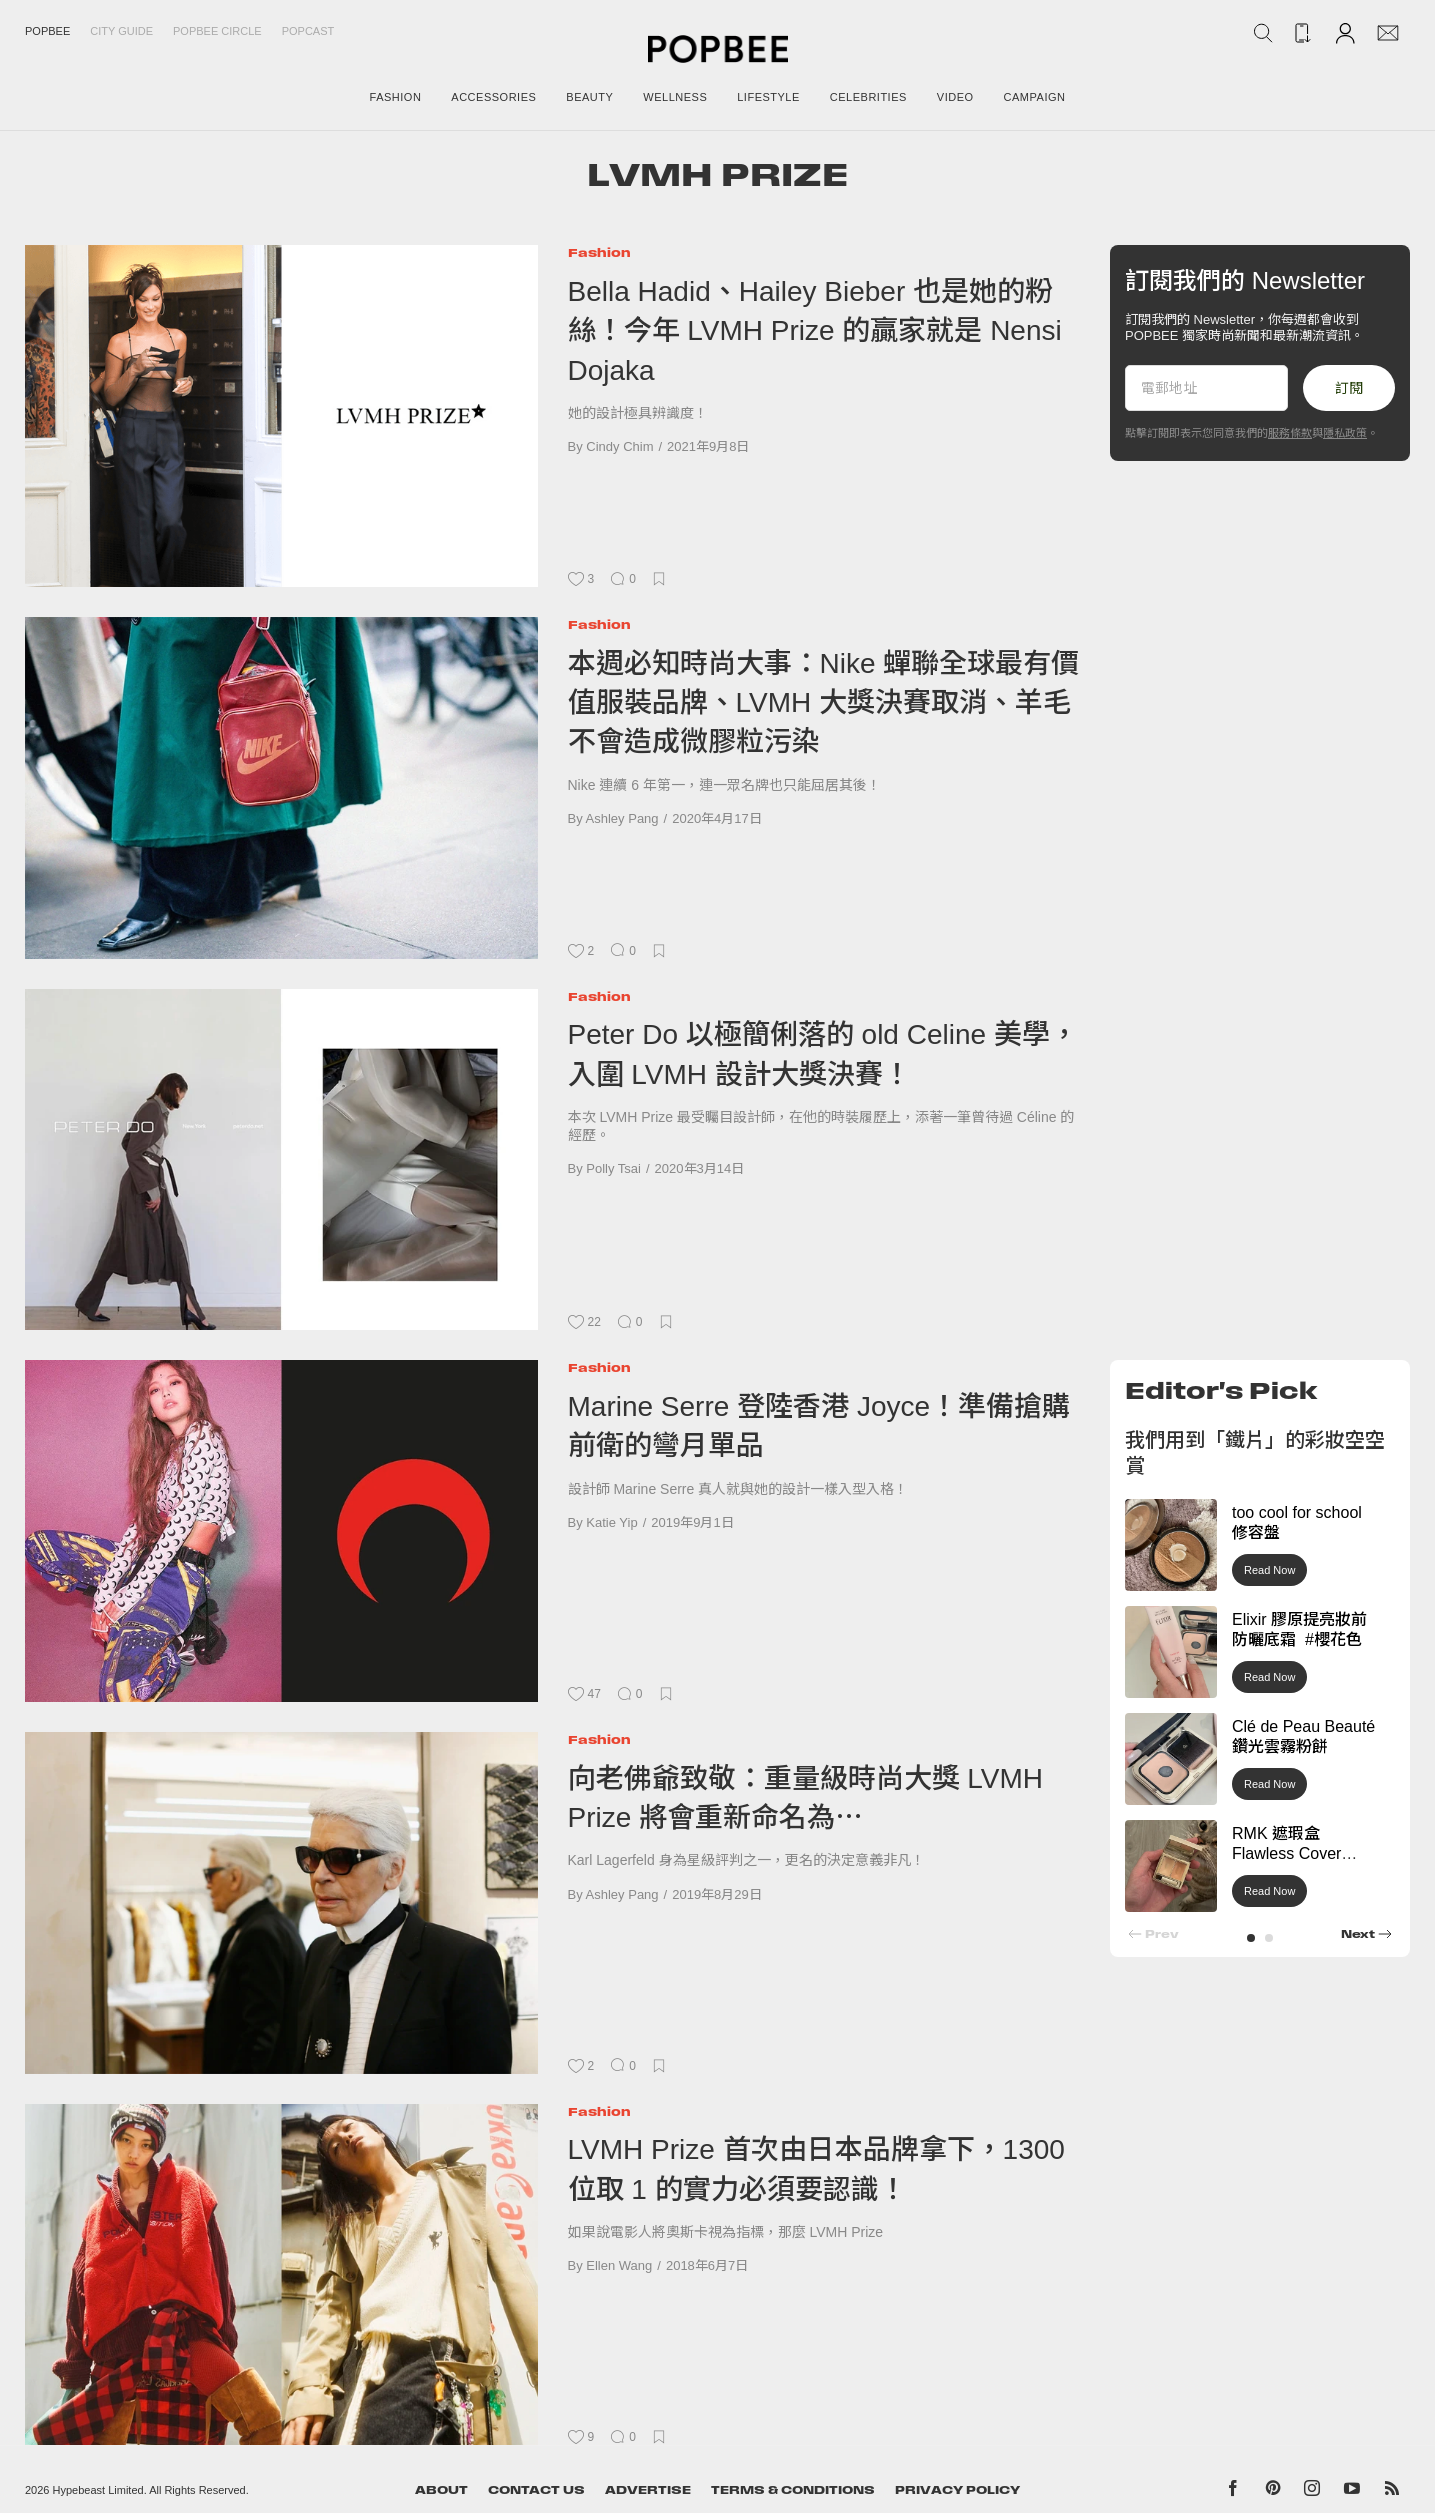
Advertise (648, 2490)
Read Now (1269, 1570)
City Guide (121, 31)
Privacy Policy (957, 2490)
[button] (1251, 1938)
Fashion (599, 252)
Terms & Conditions (793, 2490)
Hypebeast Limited (98, 2490)
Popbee (47, 31)
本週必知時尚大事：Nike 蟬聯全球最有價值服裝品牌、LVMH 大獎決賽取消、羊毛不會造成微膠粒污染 (824, 703)
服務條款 (1290, 433)
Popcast (308, 31)
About (441, 2490)
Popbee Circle (217, 31)
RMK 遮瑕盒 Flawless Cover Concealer (1286, 1854)
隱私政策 (1345, 433)
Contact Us (536, 2490)
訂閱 (1349, 388)
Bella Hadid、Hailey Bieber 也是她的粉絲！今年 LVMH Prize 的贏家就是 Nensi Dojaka (815, 331)
